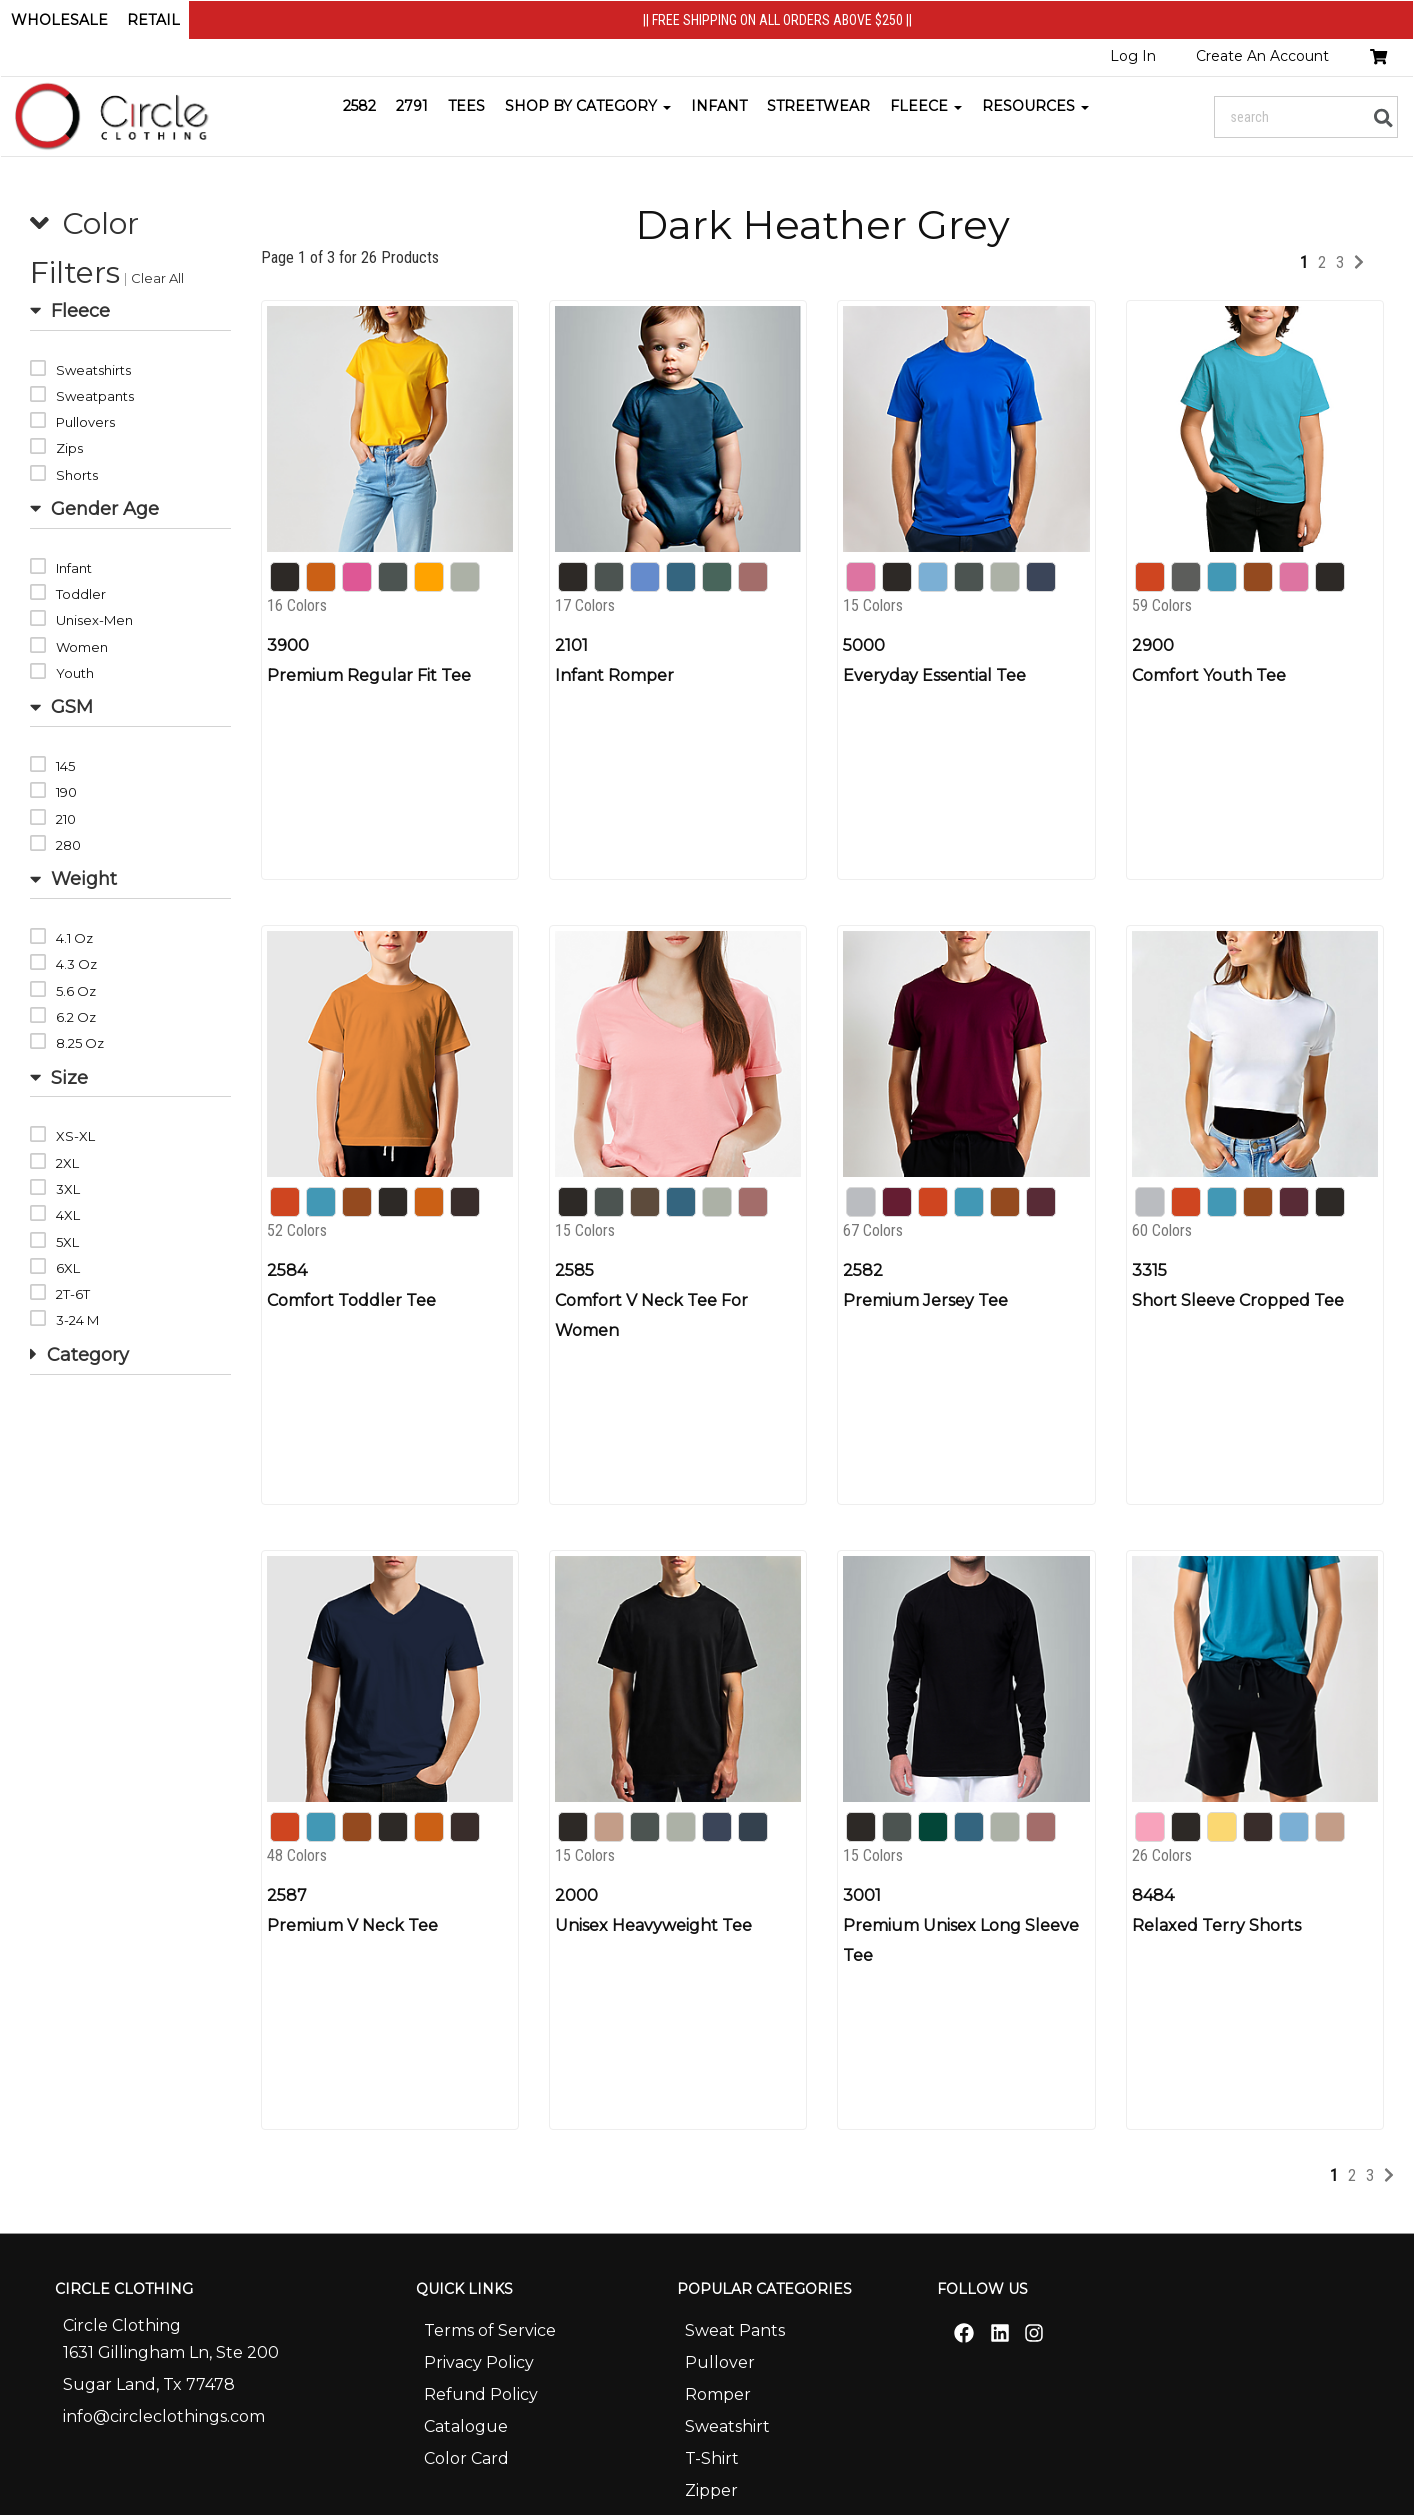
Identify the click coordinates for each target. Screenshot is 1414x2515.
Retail (153, 20)
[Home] (114, 116)
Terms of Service (490, 2330)
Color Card (466, 2458)
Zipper (711, 2490)
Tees (466, 106)
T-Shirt (712, 2458)
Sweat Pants (735, 2330)
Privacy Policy (479, 2362)
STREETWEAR (818, 106)
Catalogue (466, 2426)
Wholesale (59, 20)
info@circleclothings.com (164, 2416)
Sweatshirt (727, 2426)
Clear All (157, 278)
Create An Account (1262, 56)
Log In (1133, 56)
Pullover (720, 2362)
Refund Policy (481, 2394)
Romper (718, 2394)
